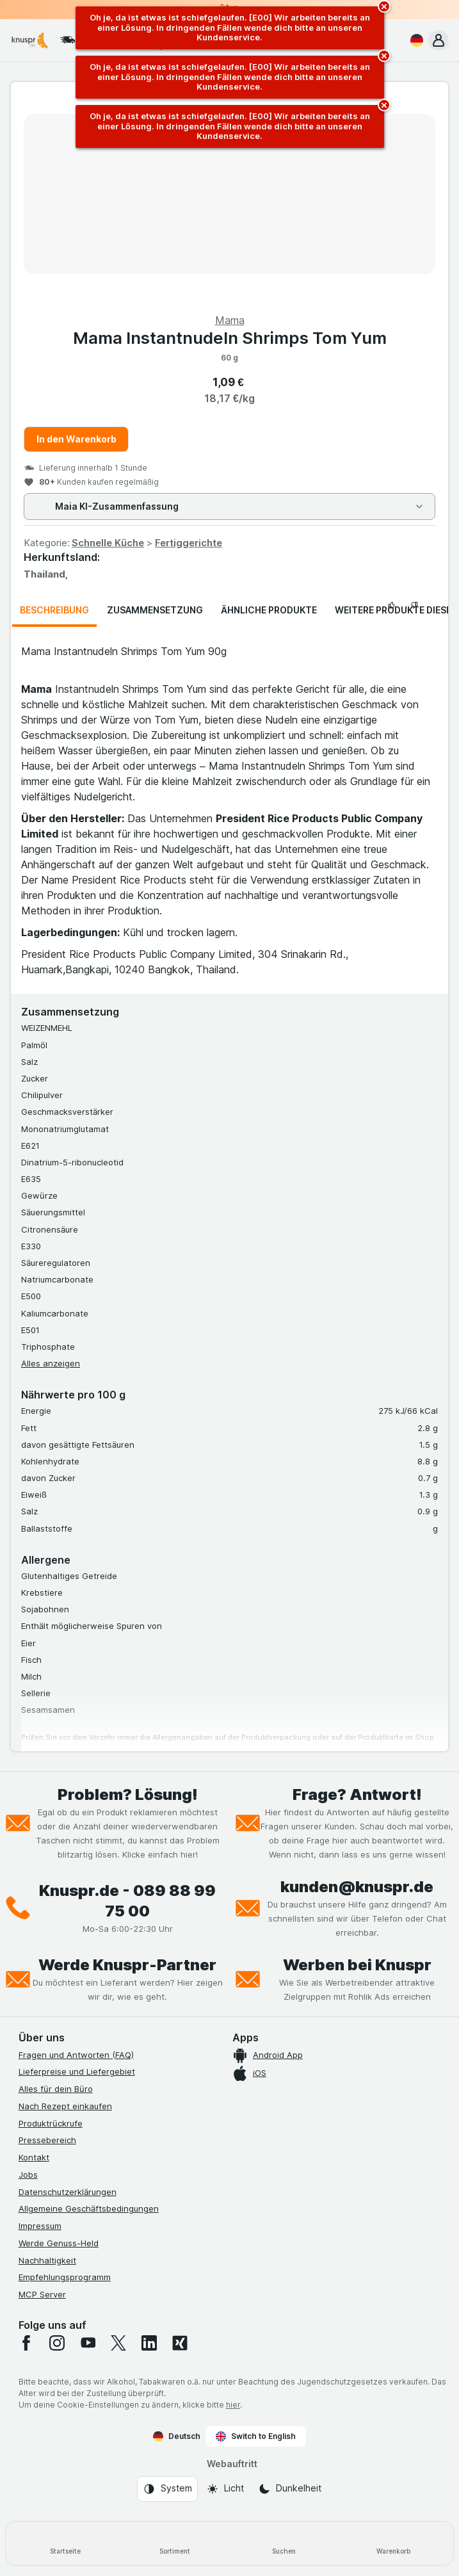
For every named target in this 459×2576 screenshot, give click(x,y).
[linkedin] (149, 2343)
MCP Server (42, 2294)
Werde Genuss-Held (59, 2243)
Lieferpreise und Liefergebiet (77, 2071)
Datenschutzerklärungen (68, 2192)
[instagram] (57, 2343)
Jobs (28, 2174)
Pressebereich (47, 2140)
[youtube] (87, 2343)
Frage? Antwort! (357, 1794)
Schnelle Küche (108, 543)
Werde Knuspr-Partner (127, 1965)
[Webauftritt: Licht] (225, 2489)
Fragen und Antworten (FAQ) (76, 2055)
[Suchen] (284, 2543)
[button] (438, 40)
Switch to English (256, 2436)
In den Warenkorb (76, 438)
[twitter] (118, 2343)
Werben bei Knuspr (357, 1965)
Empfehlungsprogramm (65, 2277)
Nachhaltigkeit (47, 2260)
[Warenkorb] (393, 2543)
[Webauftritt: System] (167, 2489)
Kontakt (34, 2157)
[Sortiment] (175, 2543)
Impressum (40, 2226)
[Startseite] (65, 2543)
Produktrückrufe (51, 2123)
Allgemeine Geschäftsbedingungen (89, 2208)
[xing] (180, 2343)
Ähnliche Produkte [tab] (269, 609)
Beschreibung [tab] (54, 609)
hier (233, 2405)
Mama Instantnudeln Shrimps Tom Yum (230, 338)
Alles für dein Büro (56, 2089)
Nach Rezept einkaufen (65, 2106)
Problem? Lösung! (128, 1794)
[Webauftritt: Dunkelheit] (289, 2489)
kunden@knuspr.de (356, 1886)
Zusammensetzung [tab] (155, 609)
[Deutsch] (414, 40)
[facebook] (26, 2343)
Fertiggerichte (188, 543)
